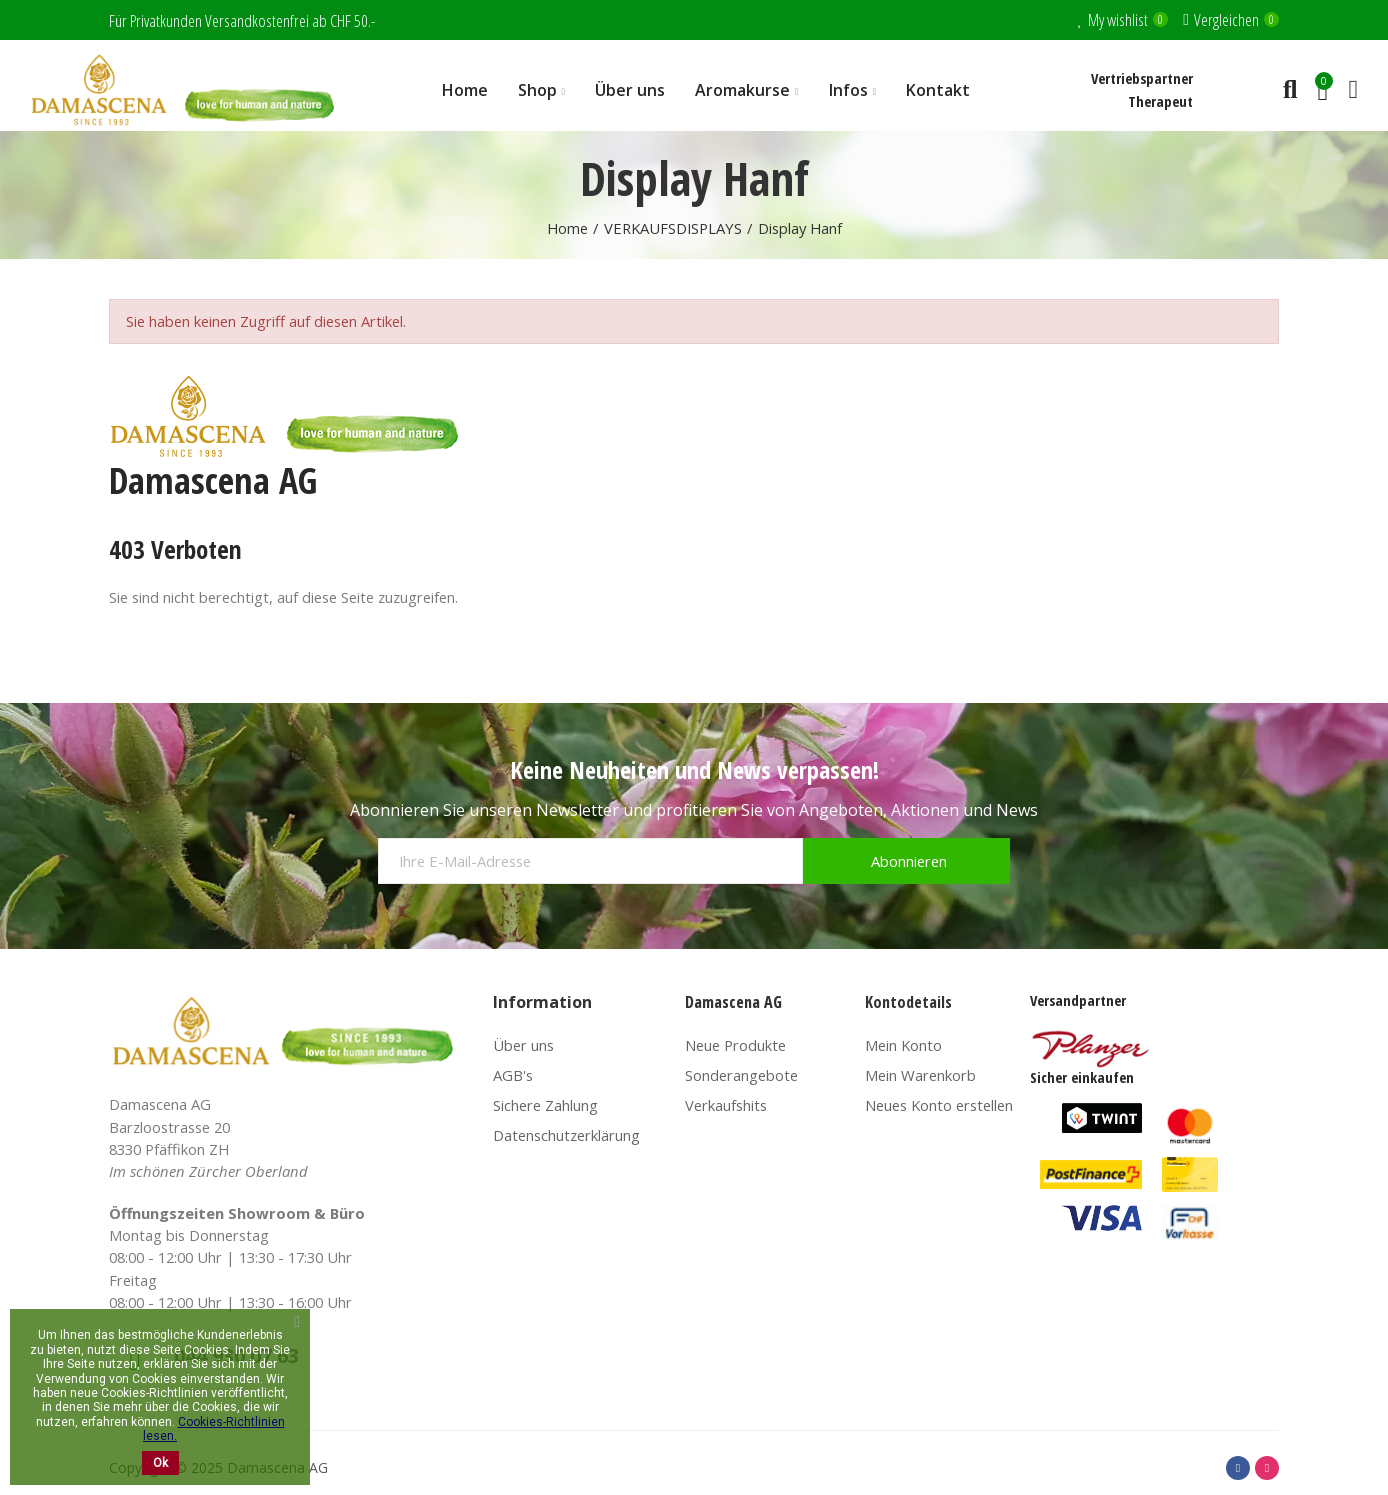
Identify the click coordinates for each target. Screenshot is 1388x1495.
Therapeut (1160, 101)
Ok (160, 1463)
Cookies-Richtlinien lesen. (214, 1429)
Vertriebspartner (1142, 78)
